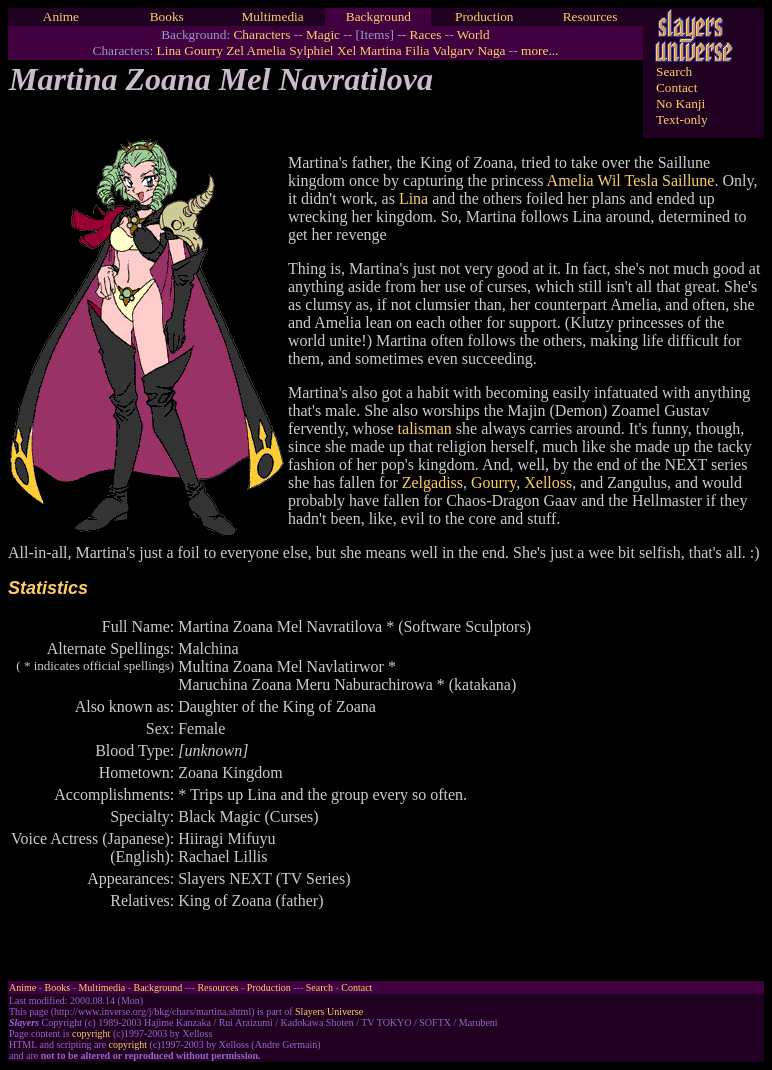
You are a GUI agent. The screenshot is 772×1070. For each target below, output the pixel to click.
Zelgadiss (432, 482)
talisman (425, 428)
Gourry (203, 50)
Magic (323, 34)
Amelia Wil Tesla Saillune (631, 180)
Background (378, 16)
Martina (381, 50)
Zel (235, 50)
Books (167, 16)
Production (484, 16)
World (473, 34)
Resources (590, 16)
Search (674, 71)
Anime (61, 16)
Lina (169, 50)
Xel (346, 50)
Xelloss (548, 482)
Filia (417, 50)
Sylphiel (311, 50)
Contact (676, 87)
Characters (261, 34)
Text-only (682, 119)
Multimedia (272, 16)
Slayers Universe (329, 1011)
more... (539, 50)
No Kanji (680, 103)
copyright (91, 1033)
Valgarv (453, 50)
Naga (491, 50)
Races (426, 34)
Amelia (266, 50)
